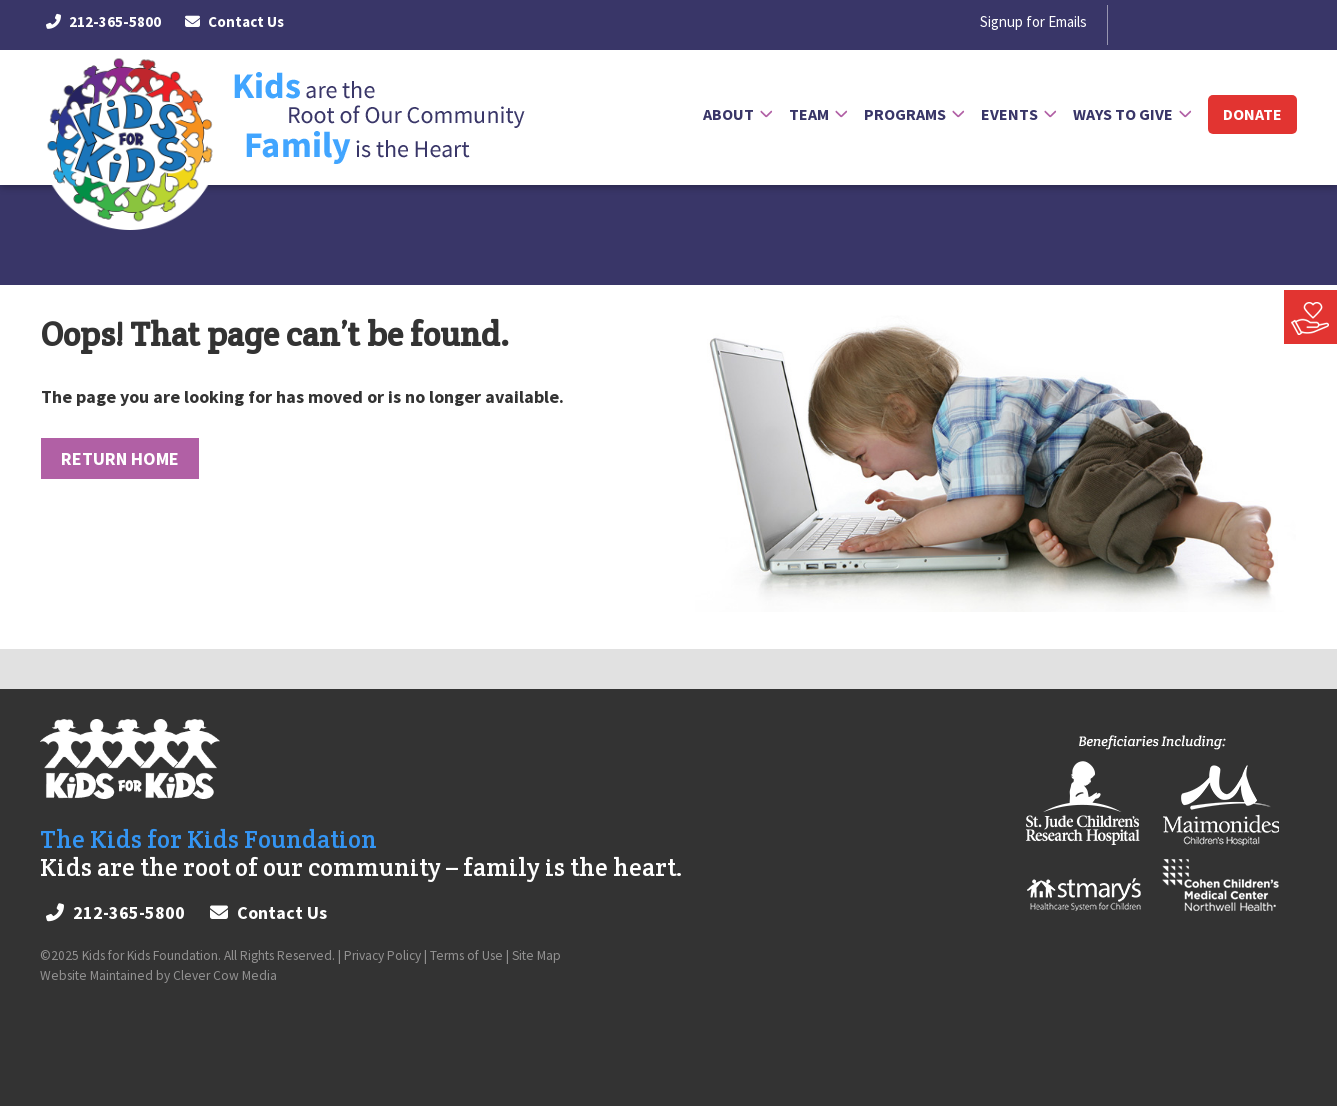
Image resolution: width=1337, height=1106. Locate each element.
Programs (905, 114)
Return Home (120, 458)
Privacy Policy (382, 955)
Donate (1252, 114)
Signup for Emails (1033, 22)
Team (809, 114)
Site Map (536, 955)
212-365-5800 (103, 22)
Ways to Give (1123, 114)
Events (1009, 114)
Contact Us (234, 21)
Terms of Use (466, 955)
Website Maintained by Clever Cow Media (158, 975)
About (728, 114)
